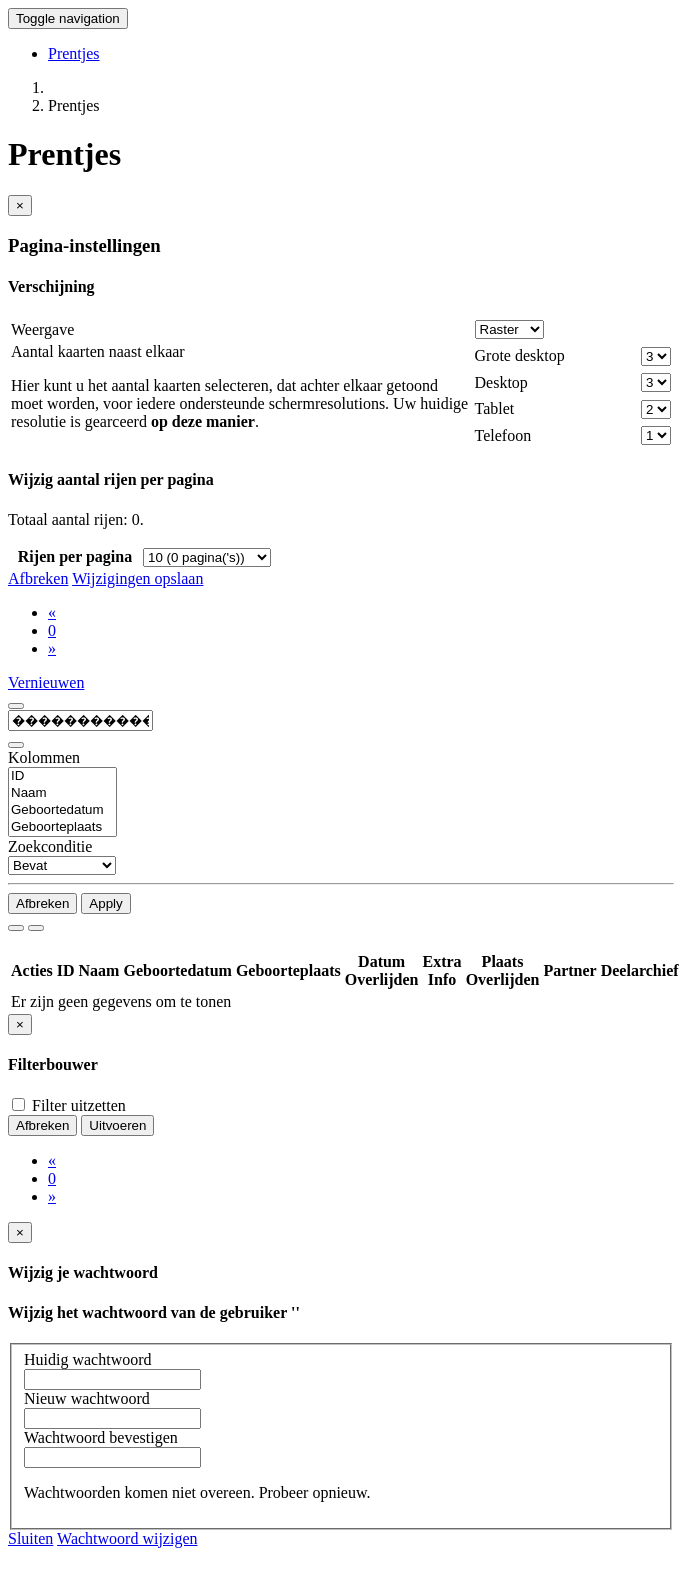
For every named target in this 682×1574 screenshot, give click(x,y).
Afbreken (38, 578)
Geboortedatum (62, 810)
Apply (105, 903)
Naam (62, 793)
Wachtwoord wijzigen (127, 1538)
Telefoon (503, 435)
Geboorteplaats (62, 827)
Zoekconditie (50, 846)
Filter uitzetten (69, 1105)
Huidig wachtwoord (88, 1359)
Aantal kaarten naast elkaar (98, 351)
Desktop (501, 382)
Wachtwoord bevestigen (101, 1437)
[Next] (52, 648)
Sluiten (30, 1538)
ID (62, 776)
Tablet (495, 408)
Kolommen (44, 757)
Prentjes (74, 53)
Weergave (42, 329)
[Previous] (52, 612)
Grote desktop (520, 355)
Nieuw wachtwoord (87, 1398)
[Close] (20, 205)
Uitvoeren (117, 1125)
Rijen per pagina (75, 556)
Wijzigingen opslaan (137, 578)
